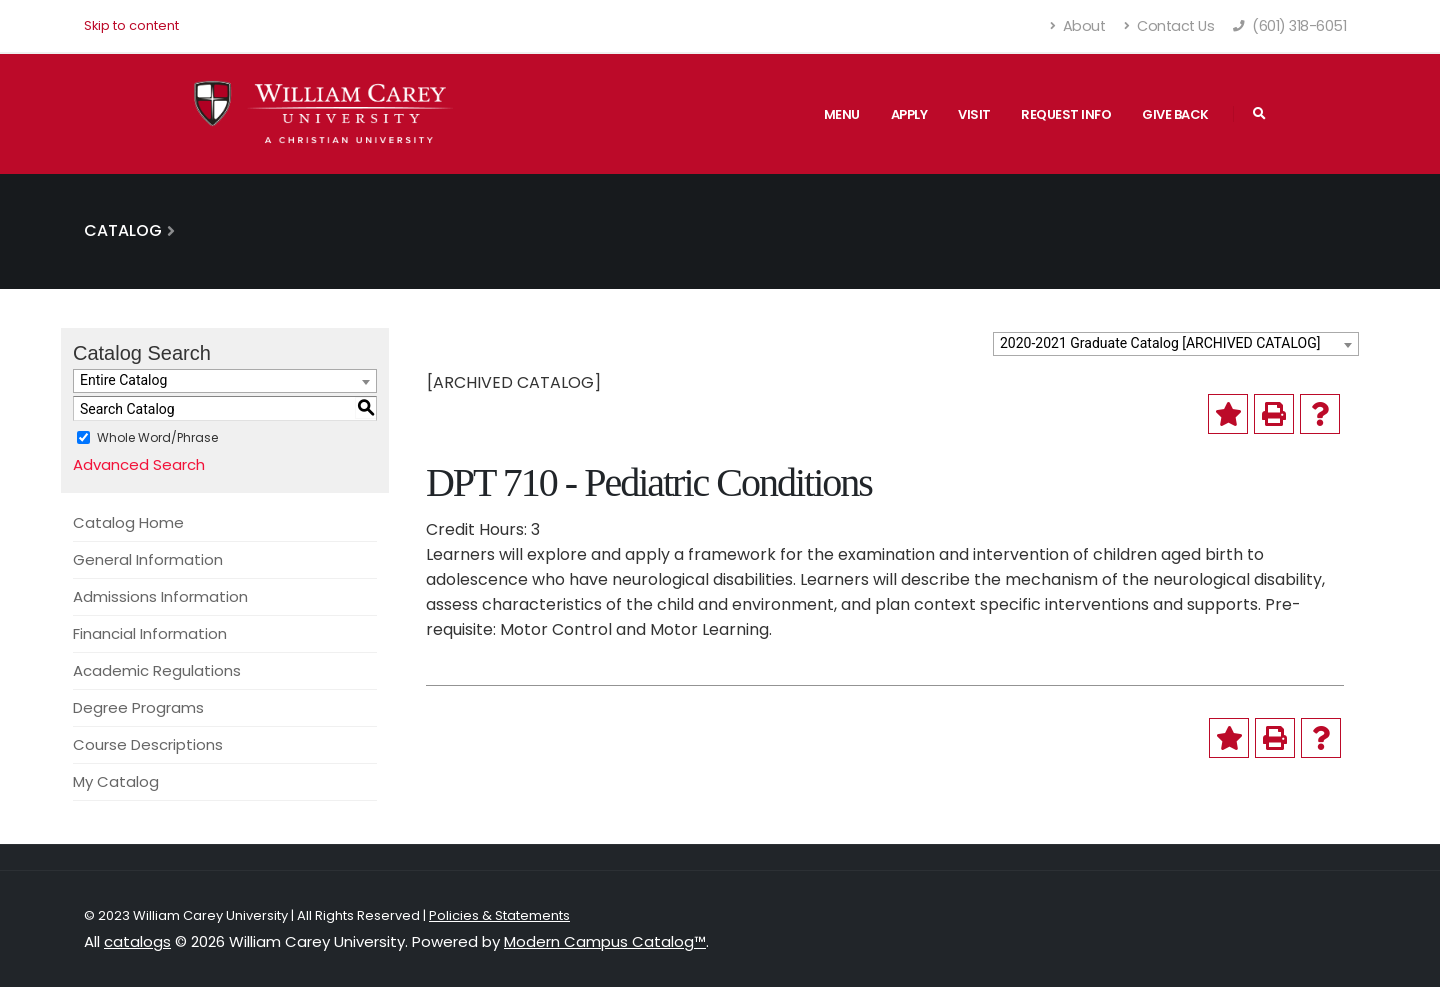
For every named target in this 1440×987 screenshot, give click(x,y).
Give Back (1175, 114)
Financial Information (150, 633)
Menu (842, 114)
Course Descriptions (148, 744)
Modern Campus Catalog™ (605, 941)
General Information (148, 559)
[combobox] (1176, 344)
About (1078, 26)
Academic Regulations (157, 670)
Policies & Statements (499, 915)
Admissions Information (160, 596)
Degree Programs (138, 707)
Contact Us (1169, 26)
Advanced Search (139, 464)
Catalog (123, 230)
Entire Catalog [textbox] (123, 380)
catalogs (137, 941)
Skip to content (131, 25)
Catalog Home (128, 522)
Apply (909, 114)
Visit (974, 114)
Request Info (1066, 114)
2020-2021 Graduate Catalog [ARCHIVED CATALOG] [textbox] (1160, 343)
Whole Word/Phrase (157, 437)
